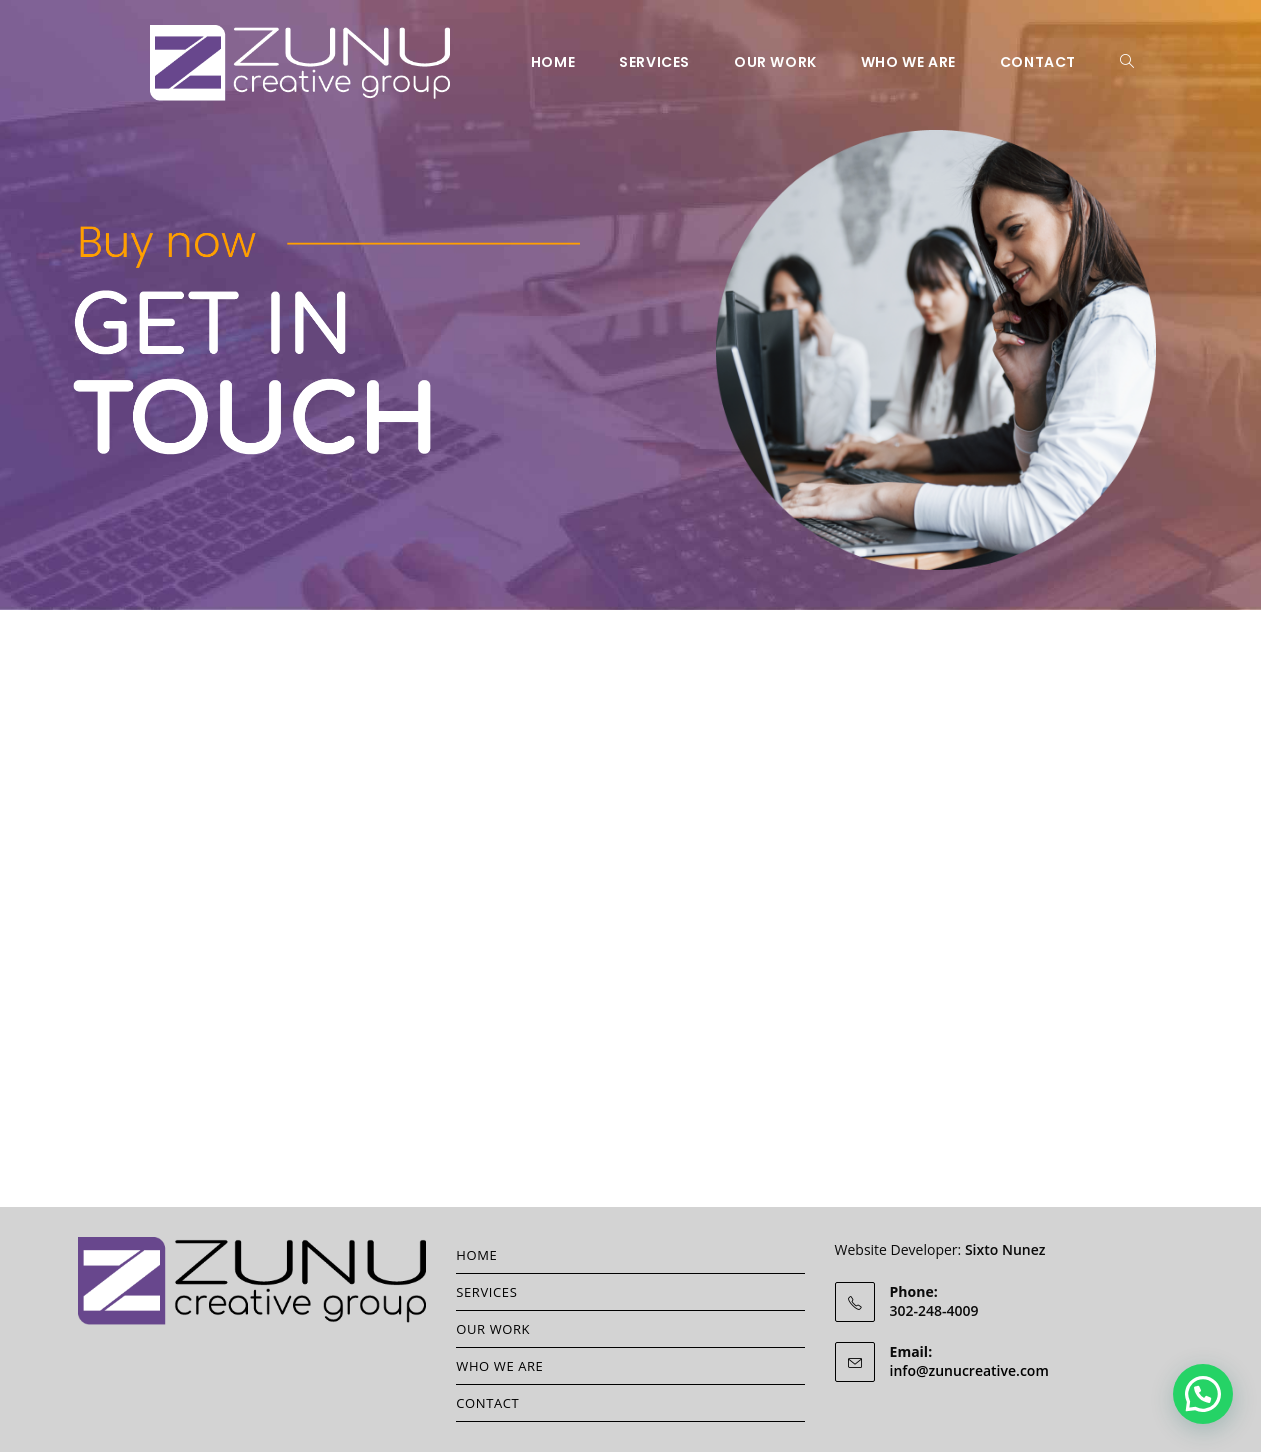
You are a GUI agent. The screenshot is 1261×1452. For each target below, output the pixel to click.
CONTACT (487, 1403)
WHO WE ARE (499, 1366)
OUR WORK (493, 1329)
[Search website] (1127, 62)
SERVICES (486, 1292)
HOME (476, 1255)
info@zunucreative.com (969, 1370)
